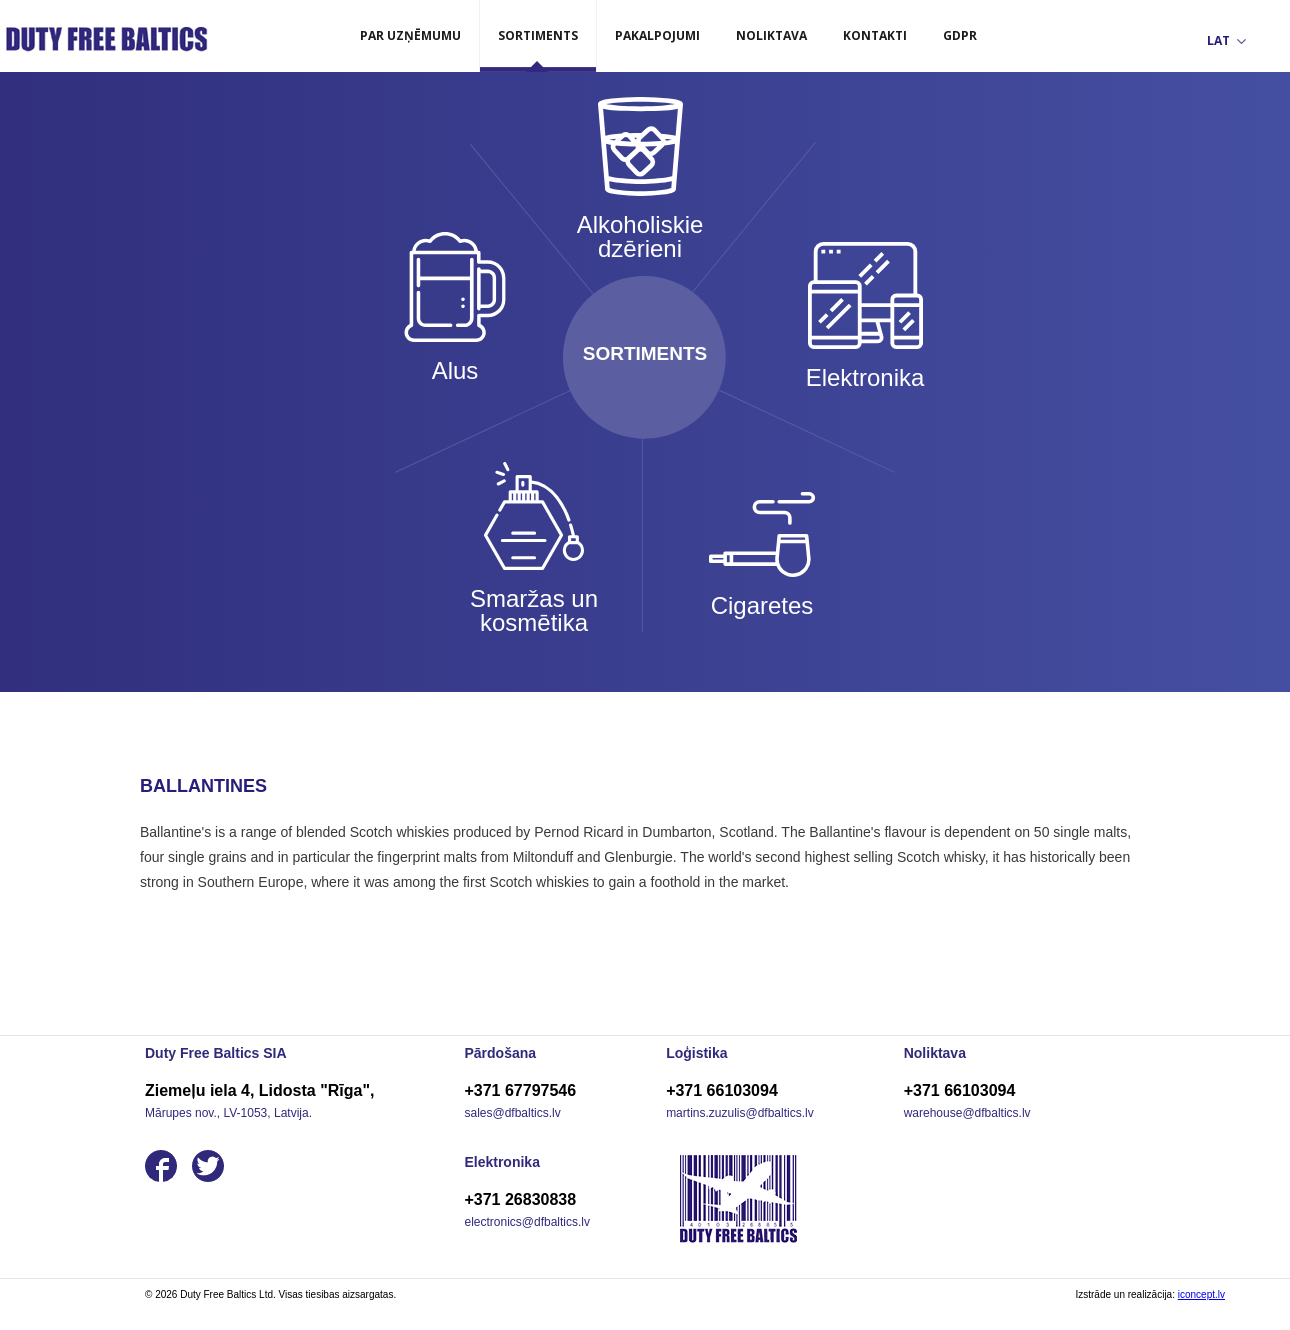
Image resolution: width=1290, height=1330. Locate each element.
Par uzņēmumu (410, 35)
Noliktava (771, 35)
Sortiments (538, 35)
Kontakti (875, 35)
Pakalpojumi (657, 35)
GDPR (960, 35)
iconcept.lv (1201, 1294)
